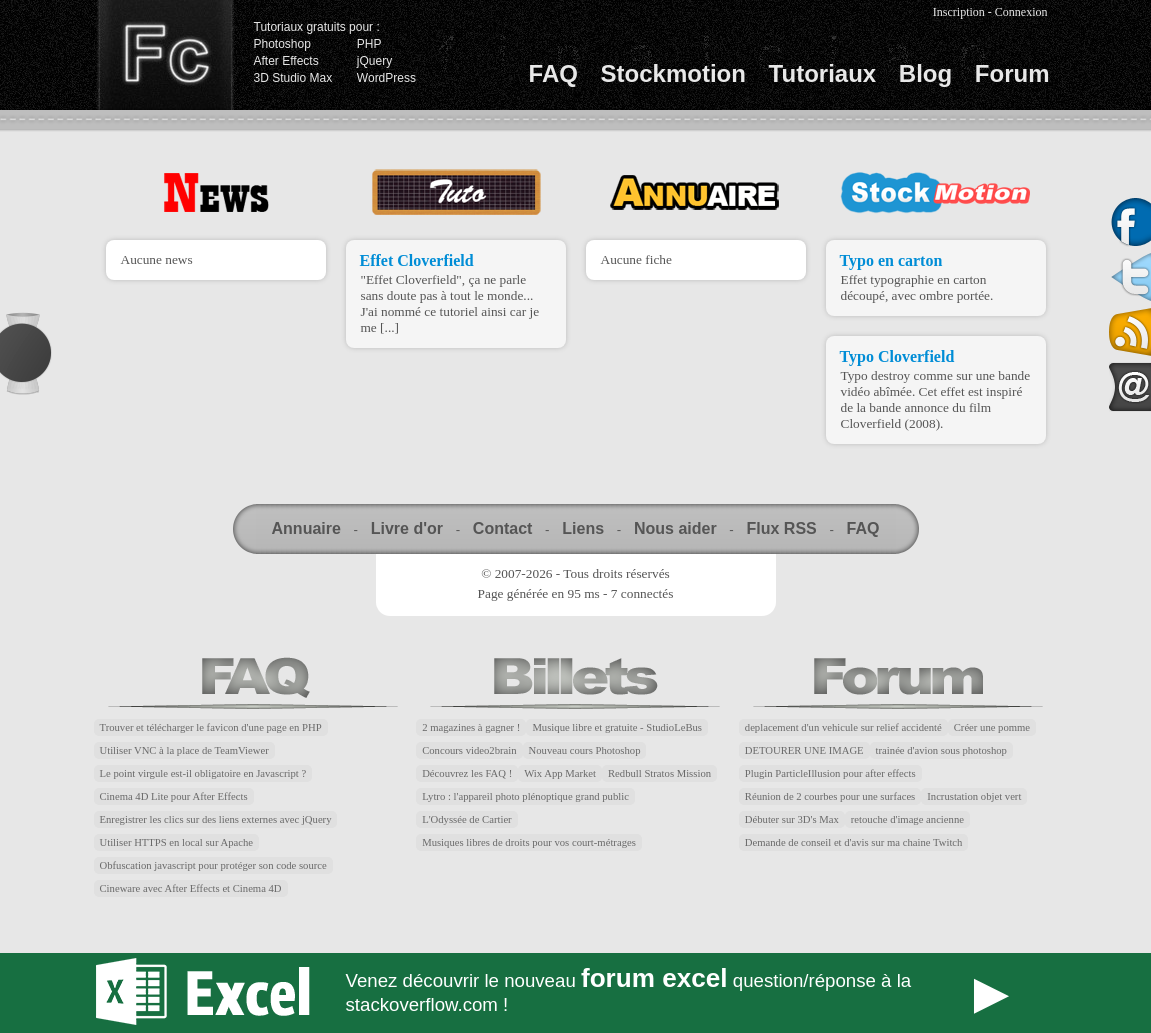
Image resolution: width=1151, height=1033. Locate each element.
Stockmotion (673, 73)
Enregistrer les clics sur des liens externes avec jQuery (216, 819)
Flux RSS (781, 528)
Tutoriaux (823, 73)
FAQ (553, 73)
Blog (925, 73)
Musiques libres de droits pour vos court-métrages (529, 842)
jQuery (374, 61)
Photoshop (282, 44)
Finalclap (165, 55)
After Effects (286, 61)
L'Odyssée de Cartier (467, 819)
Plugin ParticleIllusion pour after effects (830, 773)
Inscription (959, 12)
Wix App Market (560, 773)
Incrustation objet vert (974, 796)
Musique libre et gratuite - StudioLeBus (617, 727)
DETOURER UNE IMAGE (804, 750)
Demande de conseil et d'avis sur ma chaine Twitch (854, 842)
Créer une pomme (992, 727)
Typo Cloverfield (897, 356)
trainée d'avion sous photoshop (941, 750)
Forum (1012, 73)
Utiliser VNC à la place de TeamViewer (184, 750)
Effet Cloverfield (417, 260)
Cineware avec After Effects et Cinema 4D (191, 888)
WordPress (386, 78)
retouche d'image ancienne (907, 819)
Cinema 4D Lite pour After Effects (174, 796)
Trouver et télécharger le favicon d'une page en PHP (211, 727)
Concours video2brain (469, 750)
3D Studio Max (293, 78)
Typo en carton (891, 260)
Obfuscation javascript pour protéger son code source (213, 865)
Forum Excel (576, 993)
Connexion (1021, 12)
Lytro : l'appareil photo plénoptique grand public (525, 796)
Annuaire (306, 528)
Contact (503, 528)
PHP (369, 44)
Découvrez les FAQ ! (467, 773)
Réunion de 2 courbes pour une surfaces (830, 796)
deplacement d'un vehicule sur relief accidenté (843, 727)
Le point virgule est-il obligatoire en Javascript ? (203, 773)
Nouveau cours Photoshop (585, 750)
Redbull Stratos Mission (659, 773)
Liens (583, 528)
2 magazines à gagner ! (471, 727)
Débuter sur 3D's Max (792, 819)
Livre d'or (407, 528)
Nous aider (675, 528)
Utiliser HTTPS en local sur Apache (177, 842)
